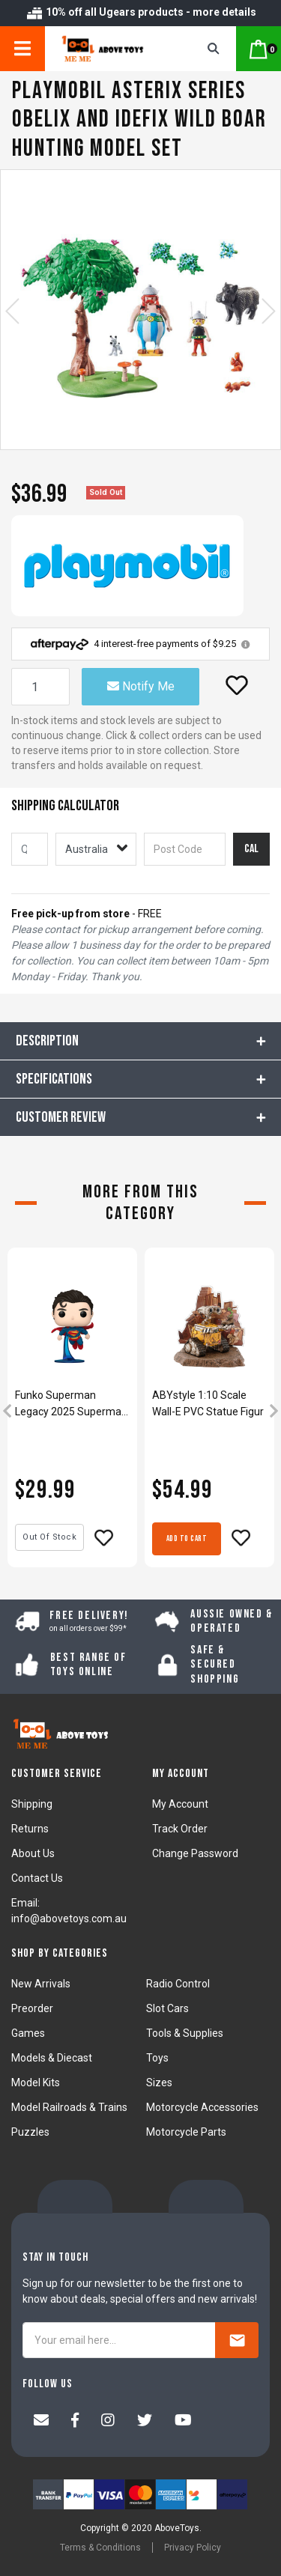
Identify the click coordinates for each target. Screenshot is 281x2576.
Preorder (32, 2008)
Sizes (159, 2083)
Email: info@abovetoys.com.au (69, 1911)
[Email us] (41, 2422)
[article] (72, 1412)
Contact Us (37, 1878)
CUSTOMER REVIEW (61, 1117)
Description (47, 1041)
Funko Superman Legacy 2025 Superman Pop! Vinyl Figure (71, 1404)
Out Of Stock (49, 1537)
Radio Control (178, 1984)
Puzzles (30, 2132)
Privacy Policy (192, 2547)
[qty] (29, 849)
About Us (33, 1853)
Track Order (180, 1829)
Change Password (195, 1853)
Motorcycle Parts (186, 2132)
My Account (180, 1804)
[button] (237, 685)
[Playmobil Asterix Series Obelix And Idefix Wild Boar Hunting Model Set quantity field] (40, 686)
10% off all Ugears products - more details (140, 12)
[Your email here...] (119, 2340)
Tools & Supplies (184, 2033)
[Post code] (184, 849)
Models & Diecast (51, 2058)
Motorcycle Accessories (202, 2107)
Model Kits (35, 2083)
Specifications (54, 1079)
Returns (30, 1829)
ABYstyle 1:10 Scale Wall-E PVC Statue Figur (208, 1403)
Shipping (31, 1804)
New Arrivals (40, 1984)
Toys (157, 2058)
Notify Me (141, 686)
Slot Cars (167, 2008)
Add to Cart (187, 1538)
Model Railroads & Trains (69, 2107)
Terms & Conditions (100, 2547)
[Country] (95, 849)
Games (28, 2033)
